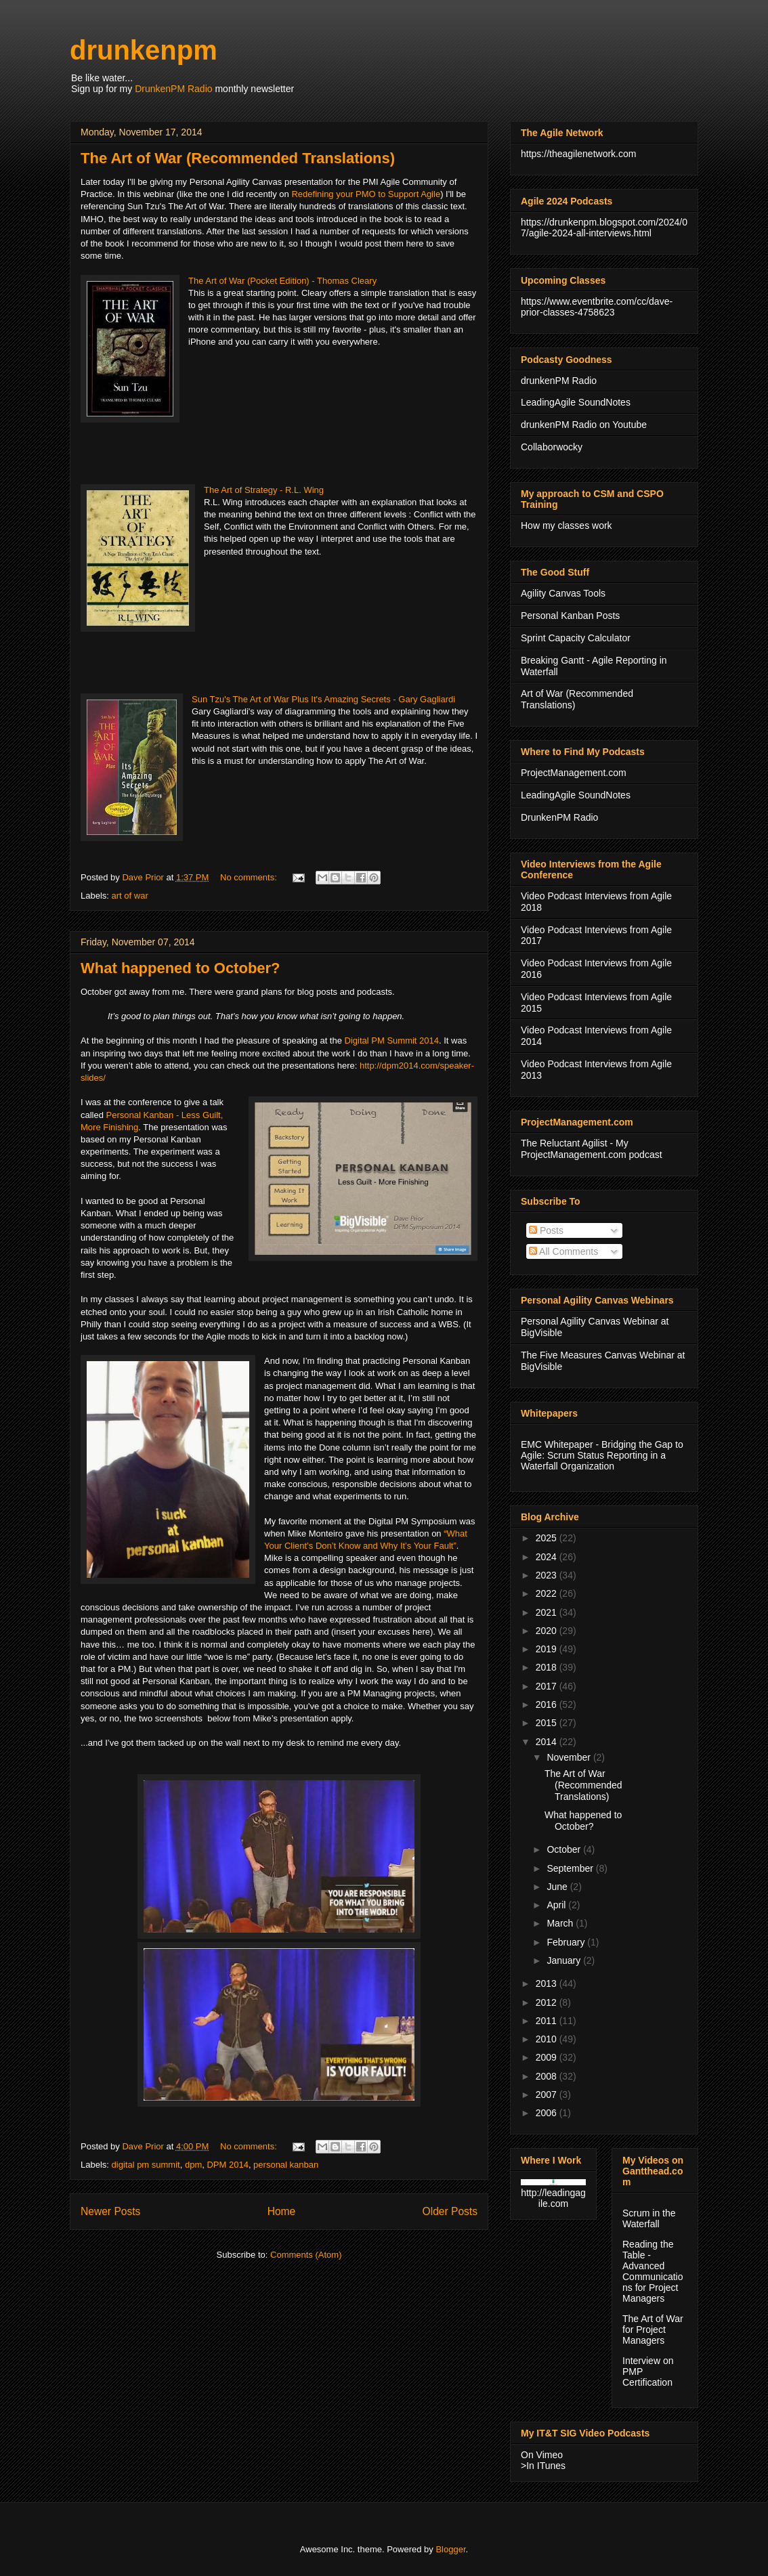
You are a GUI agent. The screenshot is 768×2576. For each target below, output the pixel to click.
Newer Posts (110, 2211)
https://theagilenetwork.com (578, 153)
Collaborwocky (551, 447)
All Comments (563, 1251)
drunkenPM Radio (559, 380)
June (558, 1886)
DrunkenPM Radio (173, 88)
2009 (547, 2057)
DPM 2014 (227, 2165)
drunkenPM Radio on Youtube (584, 424)
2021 (547, 1612)
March (561, 1923)
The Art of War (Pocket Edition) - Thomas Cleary (282, 281)
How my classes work (566, 525)
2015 (547, 1722)
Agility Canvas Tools (563, 593)
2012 (547, 2002)
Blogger (450, 2549)
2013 (547, 1983)
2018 (547, 1667)
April (557, 1904)
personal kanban (285, 2165)
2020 (547, 1630)
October (565, 1849)
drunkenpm (143, 50)
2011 (547, 2020)
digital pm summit (146, 2165)
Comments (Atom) (305, 2255)
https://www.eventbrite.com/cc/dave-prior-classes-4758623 (597, 307)
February (567, 1942)
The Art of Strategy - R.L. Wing (264, 490)
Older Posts (450, 2211)
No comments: (249, 877)
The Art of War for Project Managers (652, 2329)
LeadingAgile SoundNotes (576, 402)
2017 (547, 1686)
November (570, 1757)
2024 (547, 1556)
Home (282, 2211)
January (565, 1960)
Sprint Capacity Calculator (576, 637)
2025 (547, 1537)
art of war (130, 895)
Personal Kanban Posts (570, 615)
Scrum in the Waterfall (649, 2218)
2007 (547, 2094)
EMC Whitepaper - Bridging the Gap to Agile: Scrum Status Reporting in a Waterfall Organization (602, 1455)
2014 (547, 1741)
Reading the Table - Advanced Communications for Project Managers (652, 2271)
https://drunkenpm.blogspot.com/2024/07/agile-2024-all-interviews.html (604, 228)
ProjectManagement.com (573, 772)
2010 (547, 2039)
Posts (546, 1230)
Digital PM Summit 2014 (392, 1040)
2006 (547, 2112)
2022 (547, 1593)
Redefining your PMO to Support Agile (365, 194)
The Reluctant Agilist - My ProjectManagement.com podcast (591, 1149)
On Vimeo (542, 2454)
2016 (547, 1704)
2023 (547, 1575)
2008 (547, 2076)
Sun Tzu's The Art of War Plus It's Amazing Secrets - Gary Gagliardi (323, 699)
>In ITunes (543, 2465)
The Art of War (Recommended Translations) (238, 158)
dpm (193, 2165)
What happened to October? (180, 968)
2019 (547, 1649)
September (571, 1868)
